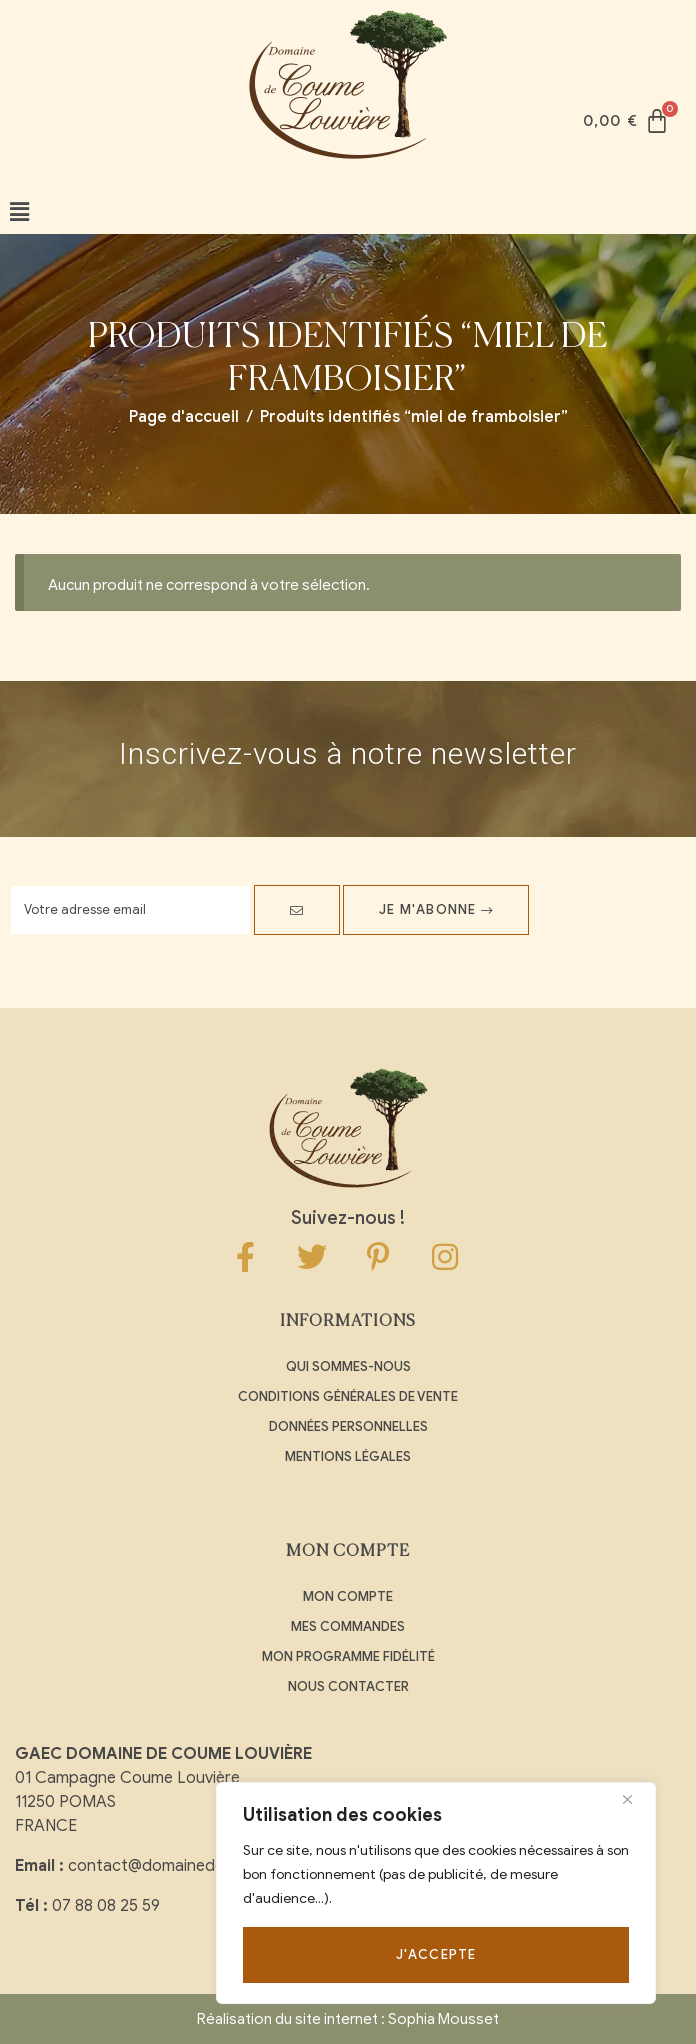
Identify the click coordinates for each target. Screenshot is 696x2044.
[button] (19, 212)
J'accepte (436, 1954)
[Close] (635, 1799)
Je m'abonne (436, 909)
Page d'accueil (184, 417)
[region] (436, 1893)
